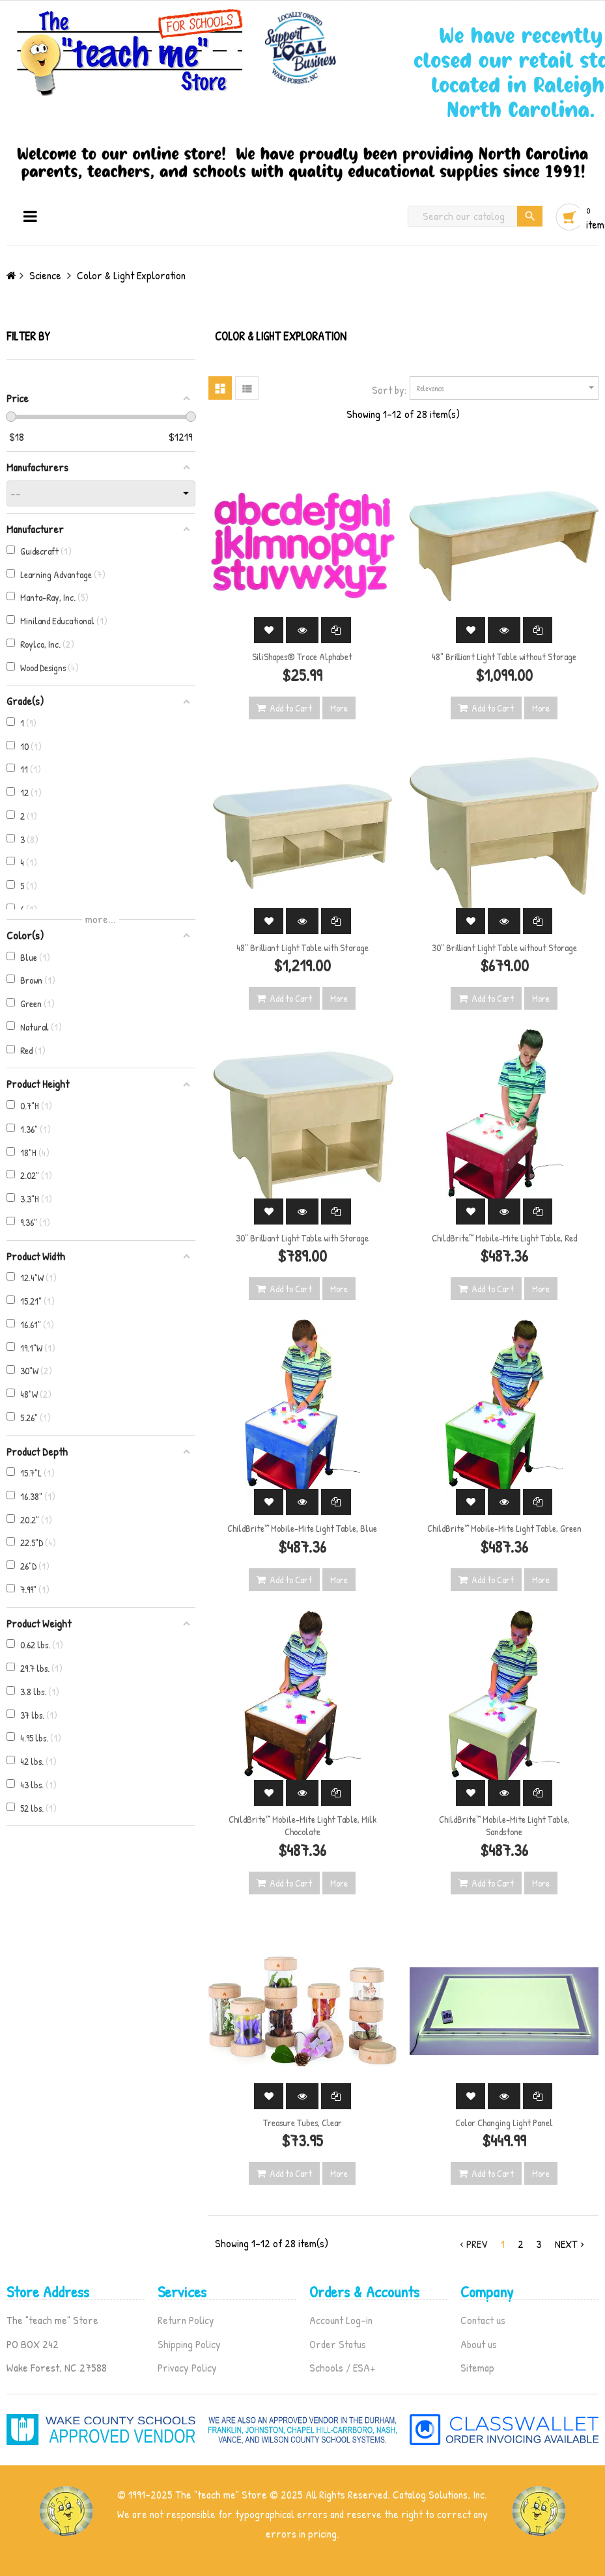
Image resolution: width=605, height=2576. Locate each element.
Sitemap (477, 2367)
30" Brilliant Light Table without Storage (504, 947)
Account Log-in (341, 2319)
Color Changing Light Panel (504, 2122)
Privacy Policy (187, 2367)
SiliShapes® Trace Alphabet (302, 656)
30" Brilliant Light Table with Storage (302, 1238)
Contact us (482, 2319)
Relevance (507, 387)
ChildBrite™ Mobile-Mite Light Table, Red (504, 1238)
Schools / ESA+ (342, 2367)
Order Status (337, 2343)
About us (478, 2343)
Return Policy (186, 2319)
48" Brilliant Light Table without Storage (504, 656)
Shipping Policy (189, 2343)
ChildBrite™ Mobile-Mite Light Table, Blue (302, 1528)
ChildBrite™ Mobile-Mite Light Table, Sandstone (504, 1825)
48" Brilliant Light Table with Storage (302, 947)
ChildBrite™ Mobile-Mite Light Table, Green (504, 1528)
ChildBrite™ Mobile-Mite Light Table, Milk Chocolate (302, 1825)
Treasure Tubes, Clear (302, 2122)
